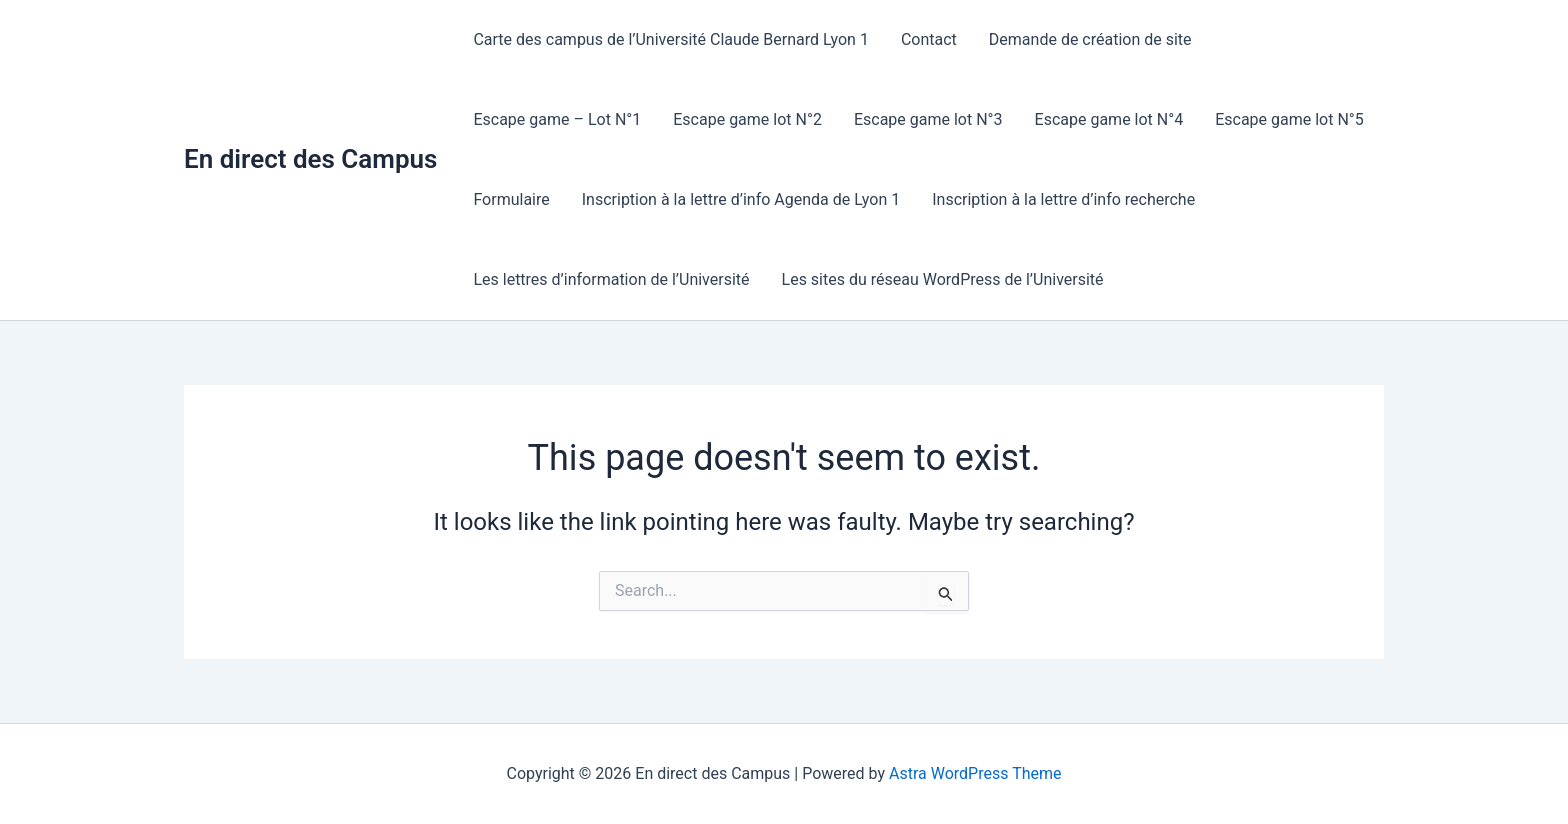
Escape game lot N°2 (747, 119)
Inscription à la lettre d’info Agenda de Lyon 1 (741, 199)
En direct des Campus (310, 159)
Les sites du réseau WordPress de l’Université (943, 279)
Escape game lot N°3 (928, 119)
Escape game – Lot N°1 (557, 119)
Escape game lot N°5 (1289, 119)
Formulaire (511, 199)
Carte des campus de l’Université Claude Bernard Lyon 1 (671, 39)
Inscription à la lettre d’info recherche (1063, 199)
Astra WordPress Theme (975, 773)
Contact (929, 39)
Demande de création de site (1090, 39)
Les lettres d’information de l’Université (611, 279)
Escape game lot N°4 (1109, 119)
